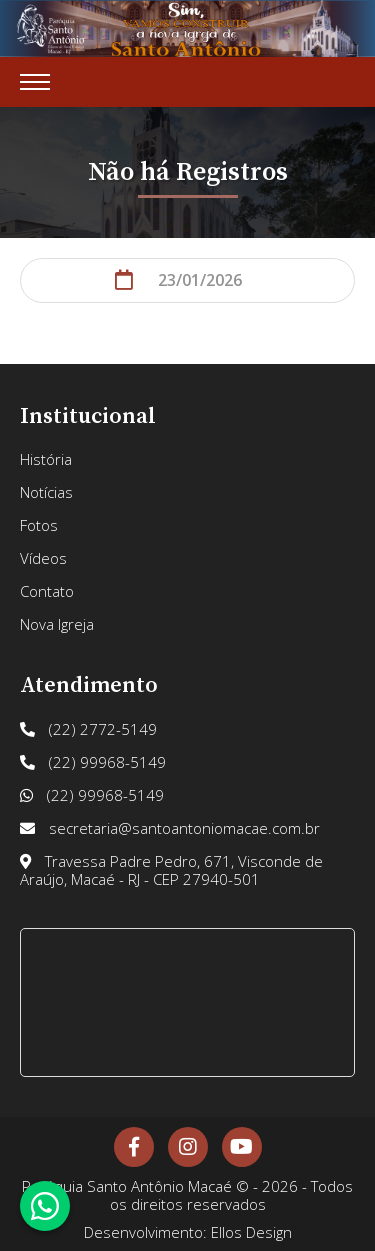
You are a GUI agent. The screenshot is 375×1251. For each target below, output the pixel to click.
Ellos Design (251, 1232)
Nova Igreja (57, 624)
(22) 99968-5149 (93, 762)
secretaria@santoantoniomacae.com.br (170, 828)
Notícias (46, 492)
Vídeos (43, 558)
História (46, 459)
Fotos (39, 525)
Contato (47, 591)
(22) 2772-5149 (88, 729)
